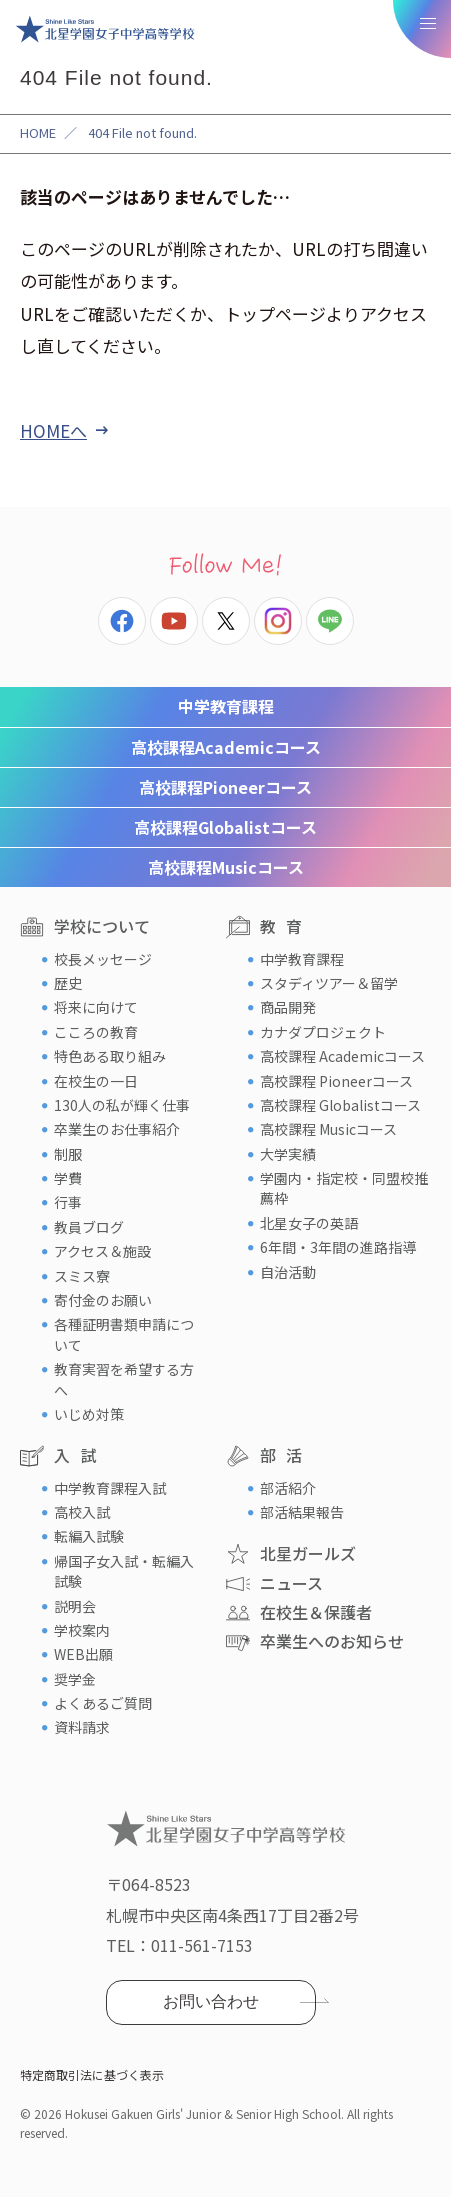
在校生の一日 (96, 1081)
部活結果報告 (302, 1512)
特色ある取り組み (110, 1056)
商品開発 (288, 1007)
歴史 (68, 983)
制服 (68, 1154)
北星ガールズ (308, 1553)
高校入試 (82, 1512)
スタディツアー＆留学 (329, 983)
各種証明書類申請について (124, 1334)
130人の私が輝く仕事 (122, 1105)
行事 (68, 1202)
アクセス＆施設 (102, 1251)
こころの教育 (96, 1032)
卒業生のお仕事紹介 (117, 1129)
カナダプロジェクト (323, 1032)
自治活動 (288, 1272)
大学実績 (288, 1154)
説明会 (75, 1606)
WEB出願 (83, 1654)
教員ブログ (89, 1227)
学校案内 (82, 1630)
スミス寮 (82, 1276)
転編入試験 (89, 1536)
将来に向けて (96, 1007)
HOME (38, 132)
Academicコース (226, 747)
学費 (68, 1178)
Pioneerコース (225, 787)
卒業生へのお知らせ (332, 1641)
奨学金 (75, 1679)
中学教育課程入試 (110, 1488)
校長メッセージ (103, 959)
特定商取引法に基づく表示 (92, 2074)
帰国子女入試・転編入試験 (124, 1571)
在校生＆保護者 (316, 1612)
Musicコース (226, 867)
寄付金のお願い (103, 1300)
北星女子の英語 (309, 1223)
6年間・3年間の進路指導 (338, 1247)
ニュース (291, 1583)
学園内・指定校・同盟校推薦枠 (344, 1188)
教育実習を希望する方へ (124, 1379)
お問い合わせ (211, 2001)
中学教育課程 (226, 706)
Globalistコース (225, 827)
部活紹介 (288, 1488)
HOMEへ (53, 430)
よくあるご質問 (103, 1703)
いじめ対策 (89, 1414)
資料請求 (82, 1727)
